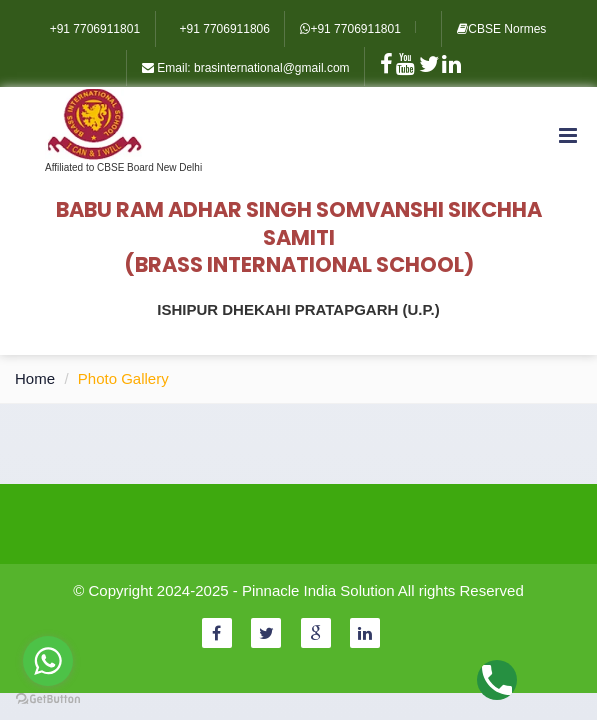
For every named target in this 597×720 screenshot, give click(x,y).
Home (35, 378)
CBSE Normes (501, 29)
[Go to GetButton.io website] (48, 699)
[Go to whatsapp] (48, 661)
